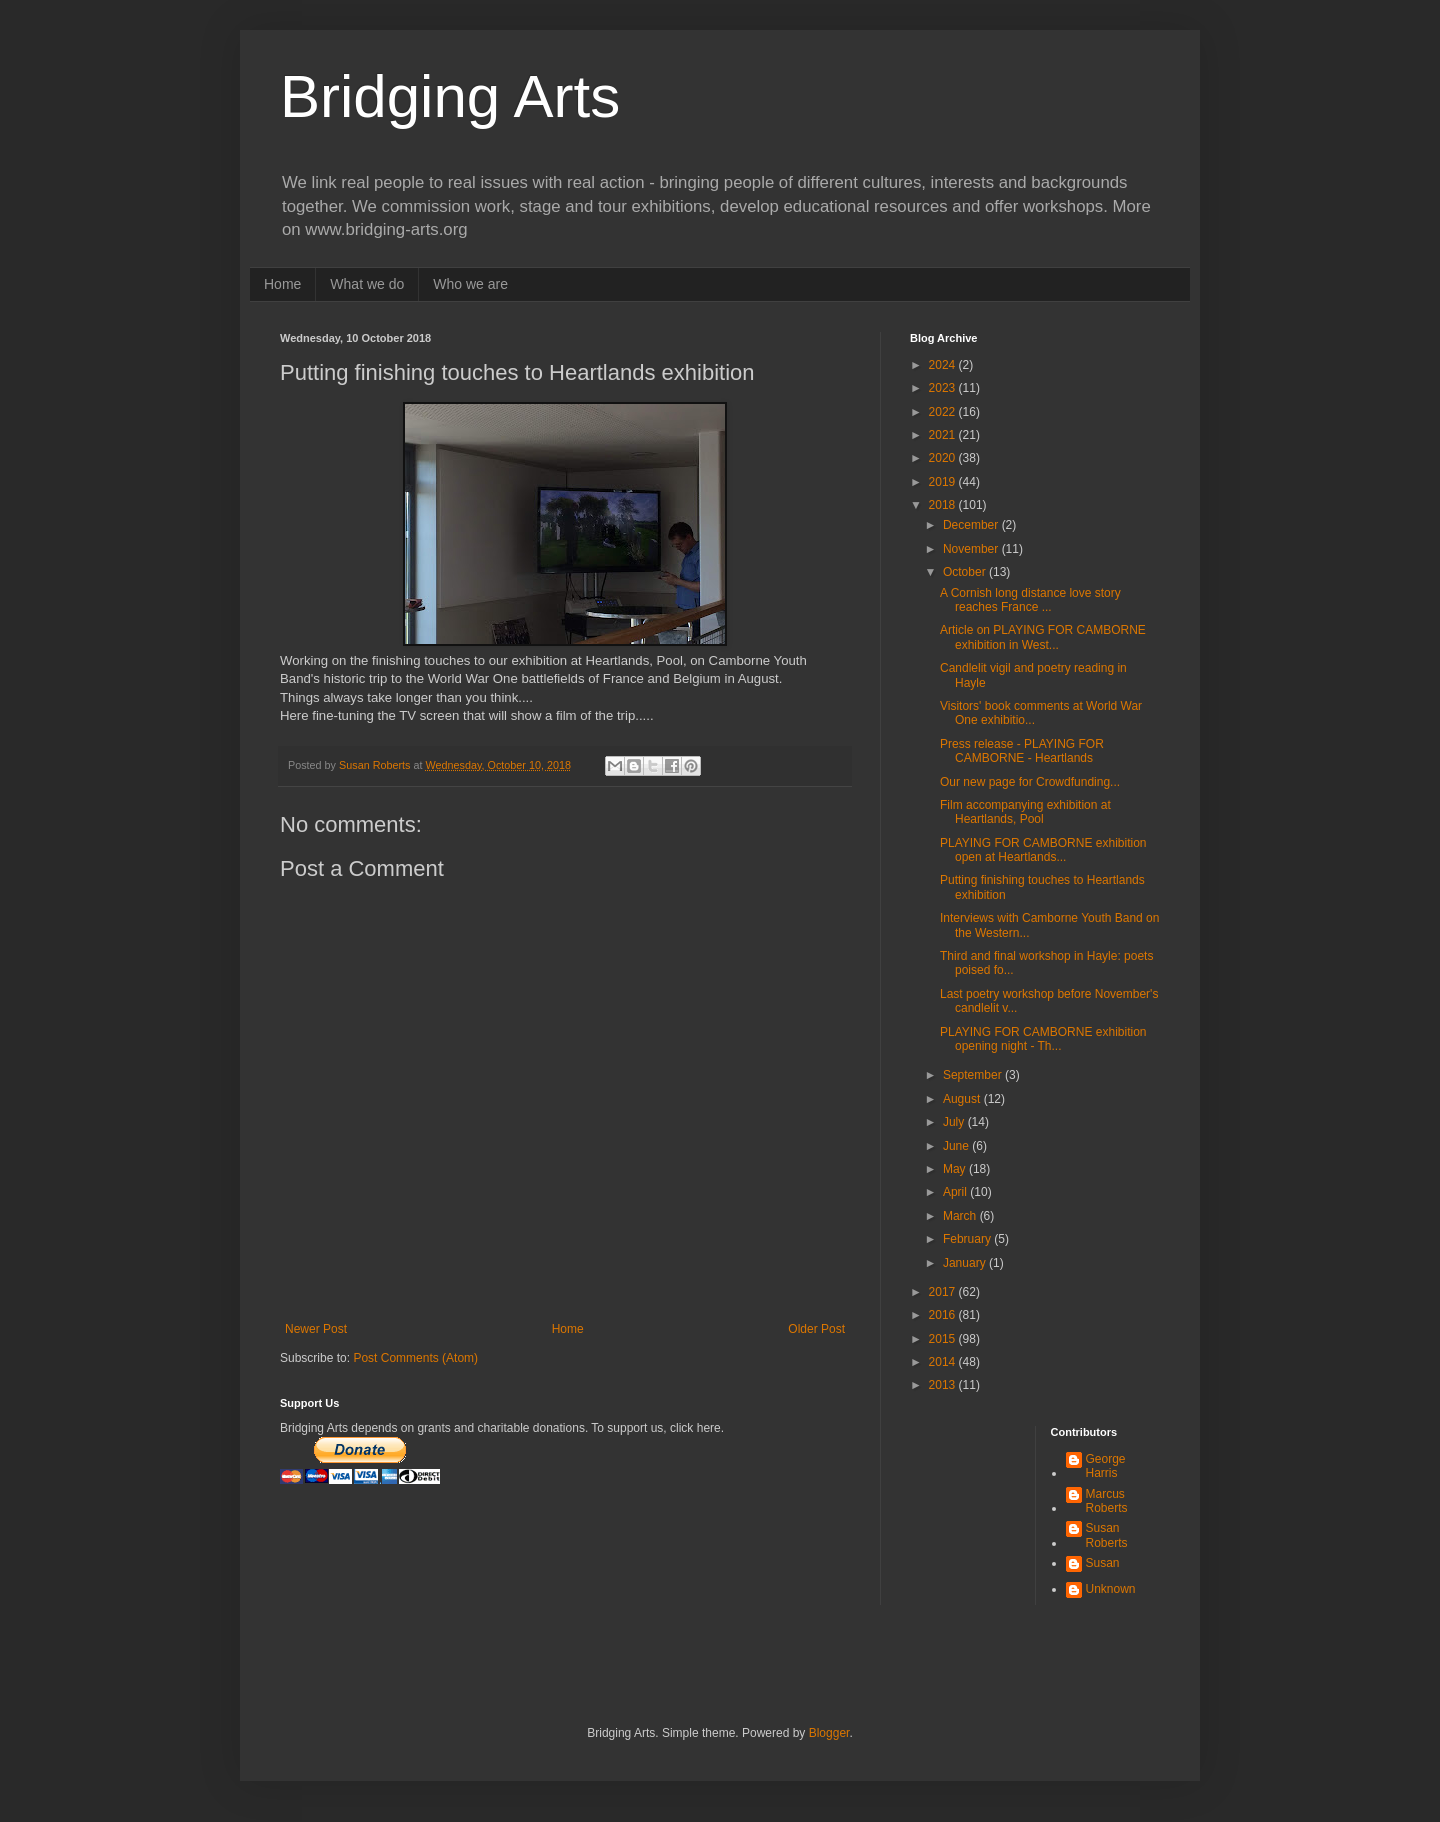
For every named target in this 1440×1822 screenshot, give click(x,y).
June (957, 1146)
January (966, 1263)
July (955, 1122)
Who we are (470, 284)
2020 (944, 458)
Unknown (1111, 1589)
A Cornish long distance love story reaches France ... (1030, 600)
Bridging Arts (450, 96)
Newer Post (316, 1329)
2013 (944, 1385)
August (963, 1099)
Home (282, 284)
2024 (944, 365)
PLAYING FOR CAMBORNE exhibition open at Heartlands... (1043, 850)
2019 (944, 482)
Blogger (829, 1733)
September (974, 1075)
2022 (944, 412)
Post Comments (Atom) (415, 1358)
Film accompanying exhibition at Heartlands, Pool (1025, 812)
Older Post (816, 1329)
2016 (944, 1315)
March (961, 1216)
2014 (944, 1362)
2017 (944, 1292)
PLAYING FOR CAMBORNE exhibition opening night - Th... (1043, 1039)
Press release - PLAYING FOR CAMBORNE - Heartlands (1022, 751)
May (956, 1169)
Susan (1103, 1563)
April (956, 1192)
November (972, 549)
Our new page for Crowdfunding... (1030, 782)
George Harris (1106, 1466)
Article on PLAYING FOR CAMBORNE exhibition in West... (1043, 637)
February (968, 1239)
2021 (944, 435)
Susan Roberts (1107, 1535)
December (972, 525)
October (966, 572)
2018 (944, 505)
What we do (367, 284)
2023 (944, 388)
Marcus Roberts (1107, 1501)
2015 (944, 1339)
